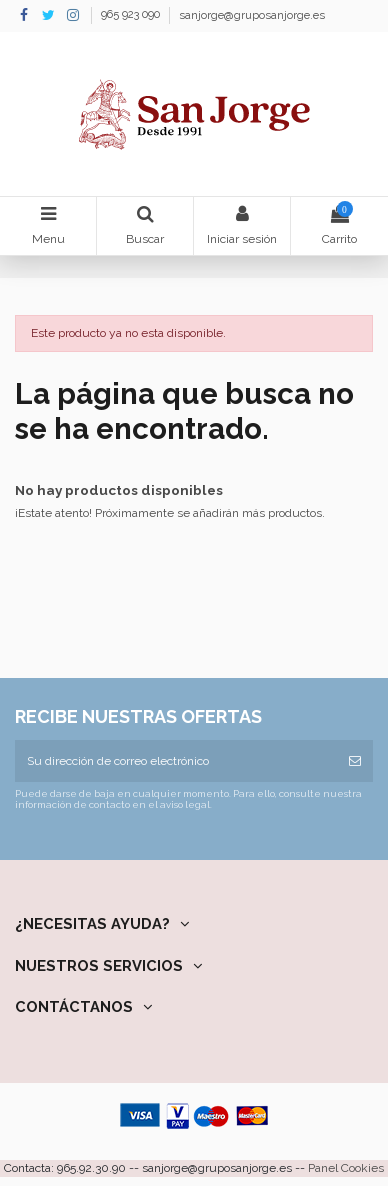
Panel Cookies (346, 1168)
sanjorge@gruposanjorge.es (252, 15)
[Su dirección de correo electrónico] (176, 761)
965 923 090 (132, 15)
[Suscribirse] (355, 761)
